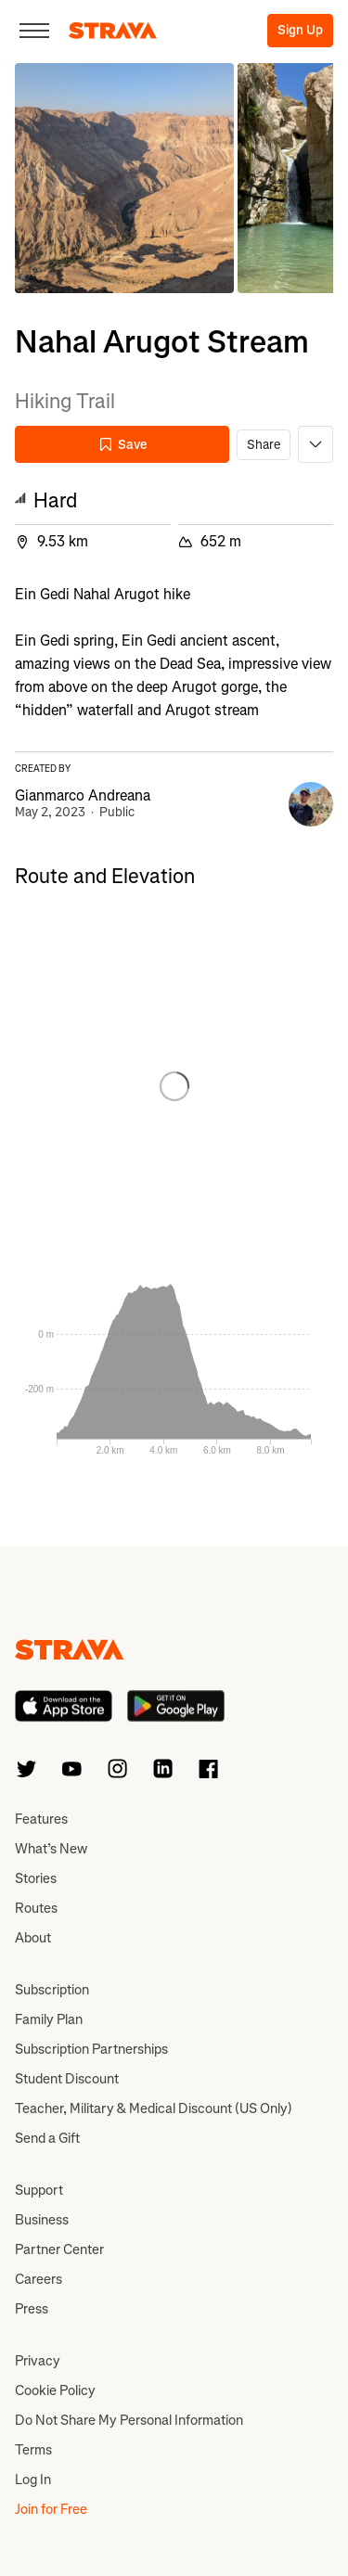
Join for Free (51, 2509)
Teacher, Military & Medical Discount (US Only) (153, 2108)
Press (31, 2309)
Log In (33, 2479)
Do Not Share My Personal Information (129, 2420)
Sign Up (300, 30)
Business (42, 2220)
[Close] (34, 30)
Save (122, 445)
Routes (36, 1908)
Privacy (37, 2361)
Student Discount (67, 2079)
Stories (36, 1878)
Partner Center (59, 2249)
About (33, 1938)
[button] (124, 178)
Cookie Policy (55, 2390)
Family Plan (49, 2019)
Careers (38, 2279)
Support (39, 2190)
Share (263, 445)
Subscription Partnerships (91, 2049)
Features (41, 1819)
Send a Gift (47, 2138)
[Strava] (113, 30)
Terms (33, 2450)
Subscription (52, 1989)
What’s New (51, 1848)
